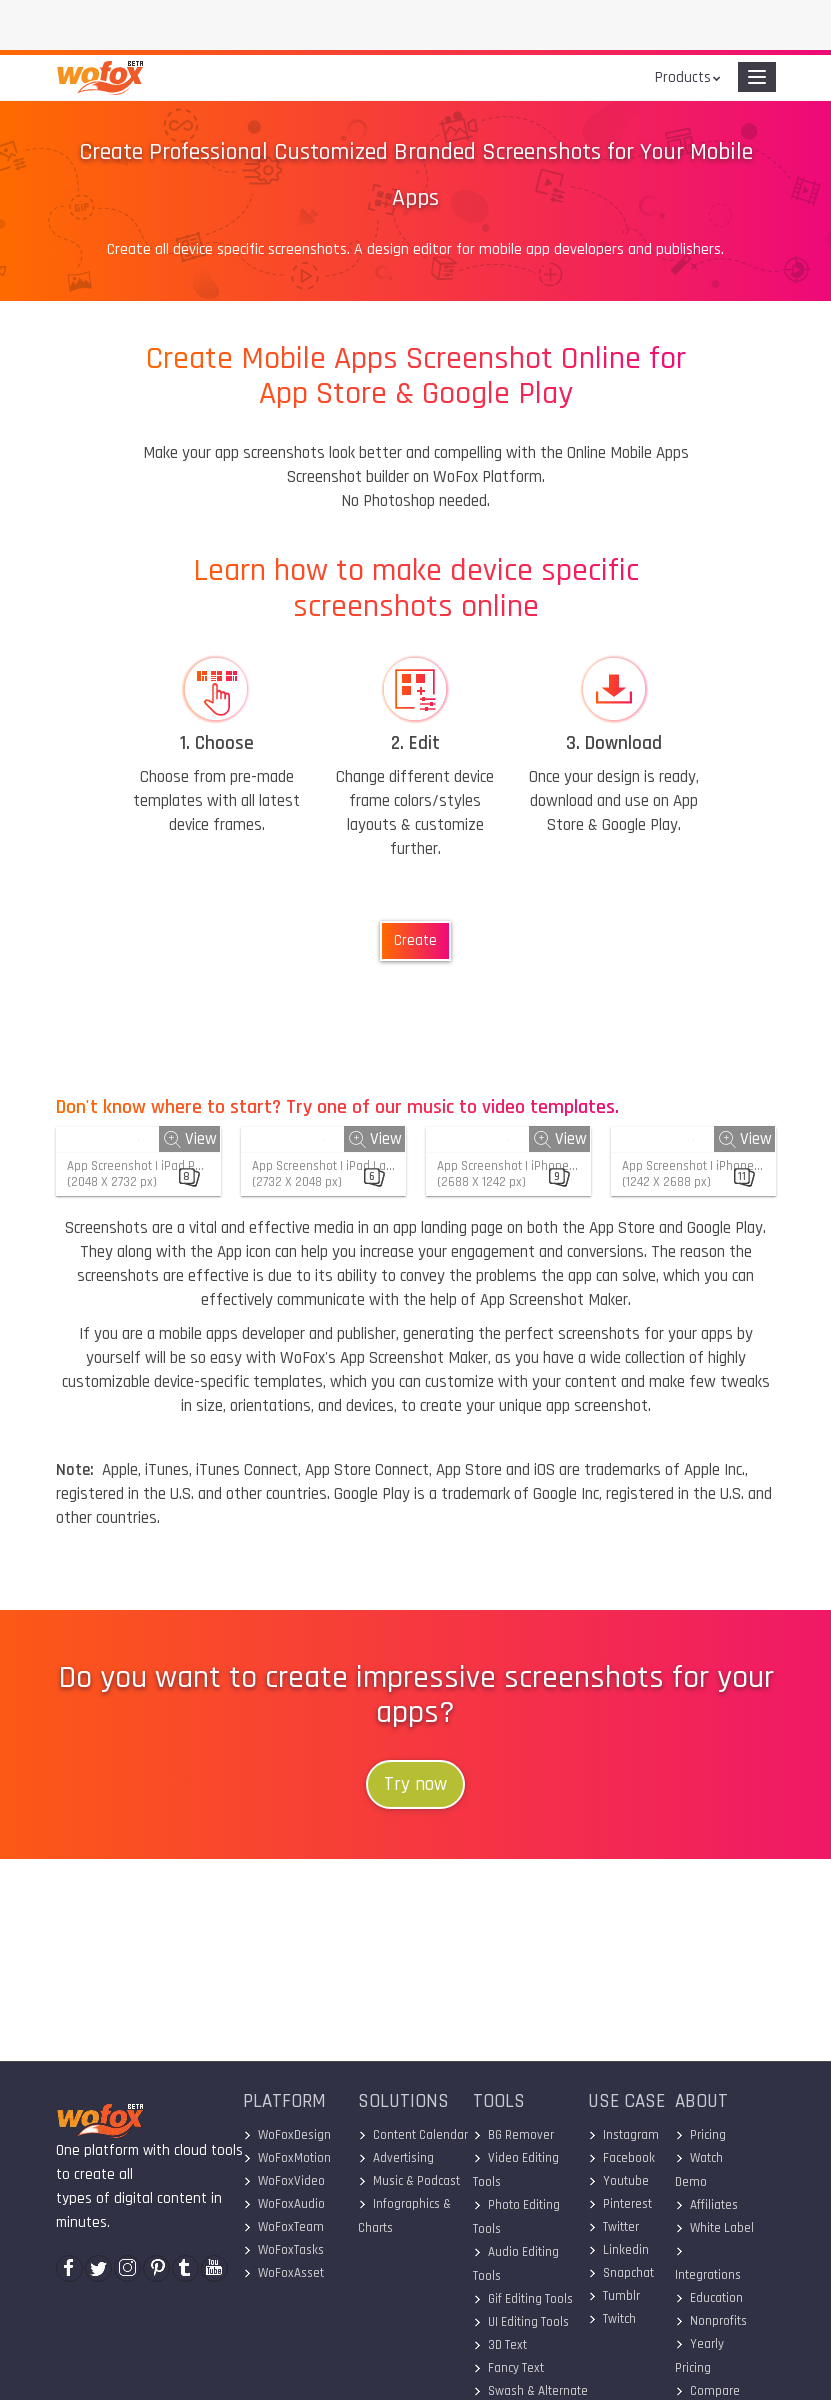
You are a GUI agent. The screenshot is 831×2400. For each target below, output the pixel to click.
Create (415, 940)
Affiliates (706, 2205)
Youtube (618, 2181)
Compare (707, 2391)
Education (709, 2298)
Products (683, 77)
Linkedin (618, 2250)
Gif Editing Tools (523, 2299)
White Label (714, 2228)
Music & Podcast (409, 2181)
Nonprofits (711, 2321)
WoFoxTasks (283, 2250)
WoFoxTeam (283, 2227)
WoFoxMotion (287, 2158)
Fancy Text (508, 2368)
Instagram (623, 2135)
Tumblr (614, 2296)
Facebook (621, 2158)
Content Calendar (413, 2135)
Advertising (396, 2158)
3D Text (500, 2345)
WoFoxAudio (284, 2204)
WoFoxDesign (287, 2135)
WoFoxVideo (284, 2181)
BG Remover (513, 2135)
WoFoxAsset (283, 2273)
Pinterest (620, 2204)
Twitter (613, 2227)
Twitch (612, 2319)
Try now (415, 1784)
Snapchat (621, 2273)
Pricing (700, 2135)
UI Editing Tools (521, 2322)
